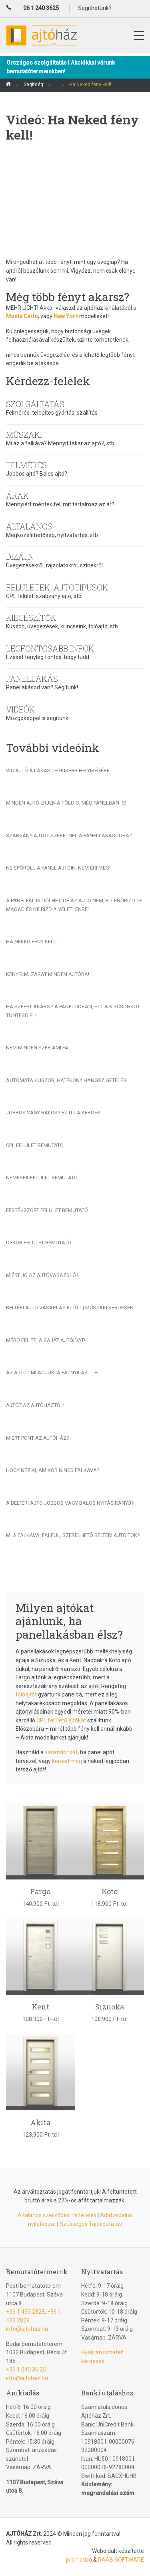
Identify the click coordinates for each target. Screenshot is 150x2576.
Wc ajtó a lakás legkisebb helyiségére (58, 770)
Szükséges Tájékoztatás (91, 2224)
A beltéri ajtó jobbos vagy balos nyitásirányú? (70, 1503)
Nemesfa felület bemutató (42, 1178)
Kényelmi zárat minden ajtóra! (47, 974)
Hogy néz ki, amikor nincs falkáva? (53, 1470)
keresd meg (67, 1761)
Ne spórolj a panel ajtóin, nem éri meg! (58, 868)
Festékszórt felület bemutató (47, 1210)
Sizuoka (109, 2006)
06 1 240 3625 (41, 8)
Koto (110, 1891)
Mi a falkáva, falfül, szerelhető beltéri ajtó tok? (73, 1535)
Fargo (40, 1891)
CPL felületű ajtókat (61, 1720)
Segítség (33, 84)
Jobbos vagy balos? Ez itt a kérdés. (54, 1113)
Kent (40, 2006)
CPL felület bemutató (35, 1145)
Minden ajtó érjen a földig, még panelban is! (66, 803)
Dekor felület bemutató (38, 1243)
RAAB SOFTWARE (121, 2559)
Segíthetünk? (95, 8)
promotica (79, 2559)
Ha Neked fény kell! (32, 942)
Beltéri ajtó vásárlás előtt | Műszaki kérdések (69, 1308)
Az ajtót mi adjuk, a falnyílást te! (52, 1373)
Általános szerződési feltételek (57, 2215)
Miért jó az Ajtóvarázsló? (42, 1275)
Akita (40, 2122)
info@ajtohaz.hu (27, 2329)
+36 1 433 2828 (25, 2311)
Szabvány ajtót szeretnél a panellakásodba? (69, 835)
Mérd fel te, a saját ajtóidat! (45, 1340)
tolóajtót (26, 1694)
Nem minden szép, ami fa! (38, 1048)
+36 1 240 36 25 (26, 2369)
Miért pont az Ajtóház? (37, 1438)
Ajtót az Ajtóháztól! (35, 1405)
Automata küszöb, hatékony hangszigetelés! (67, 1080)
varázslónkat (61, 1752)
